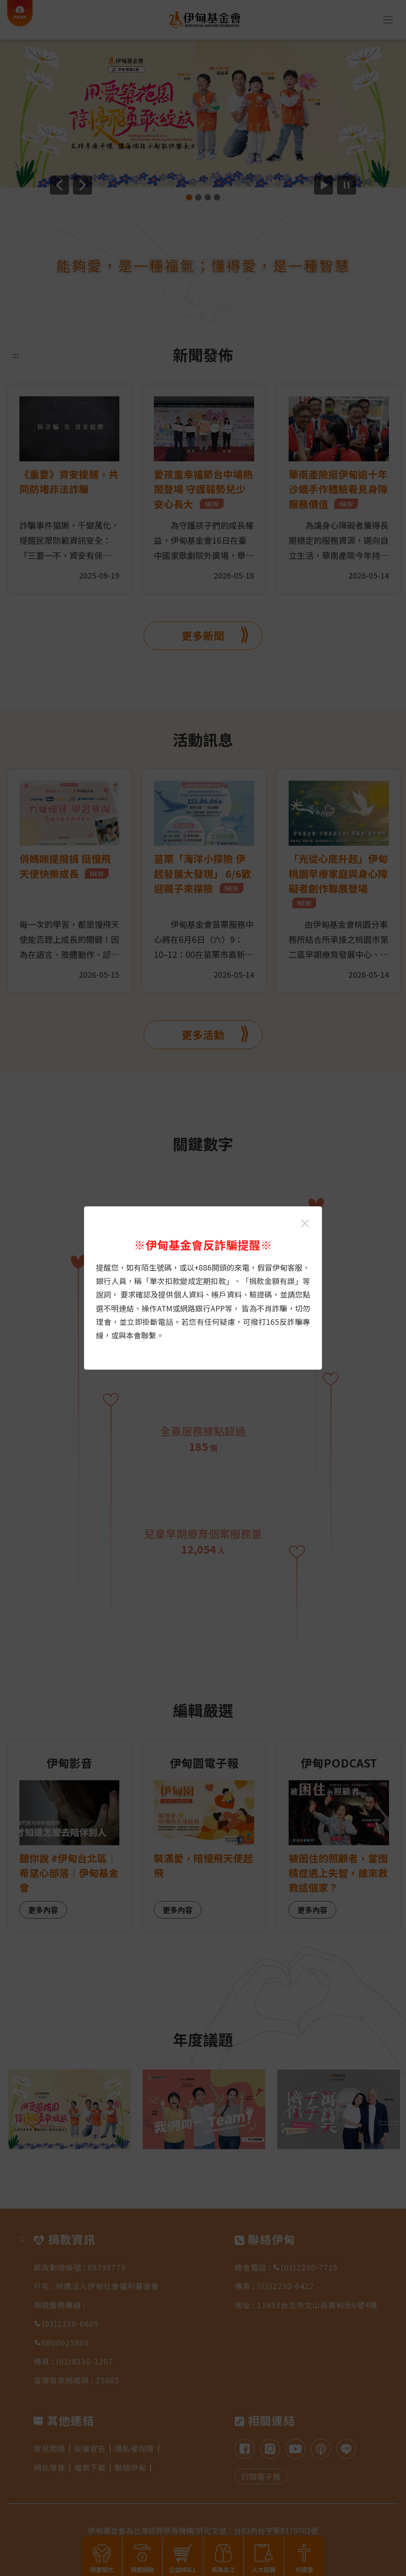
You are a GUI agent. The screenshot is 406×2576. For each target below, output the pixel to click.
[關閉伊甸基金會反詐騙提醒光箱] (305, 1223)
